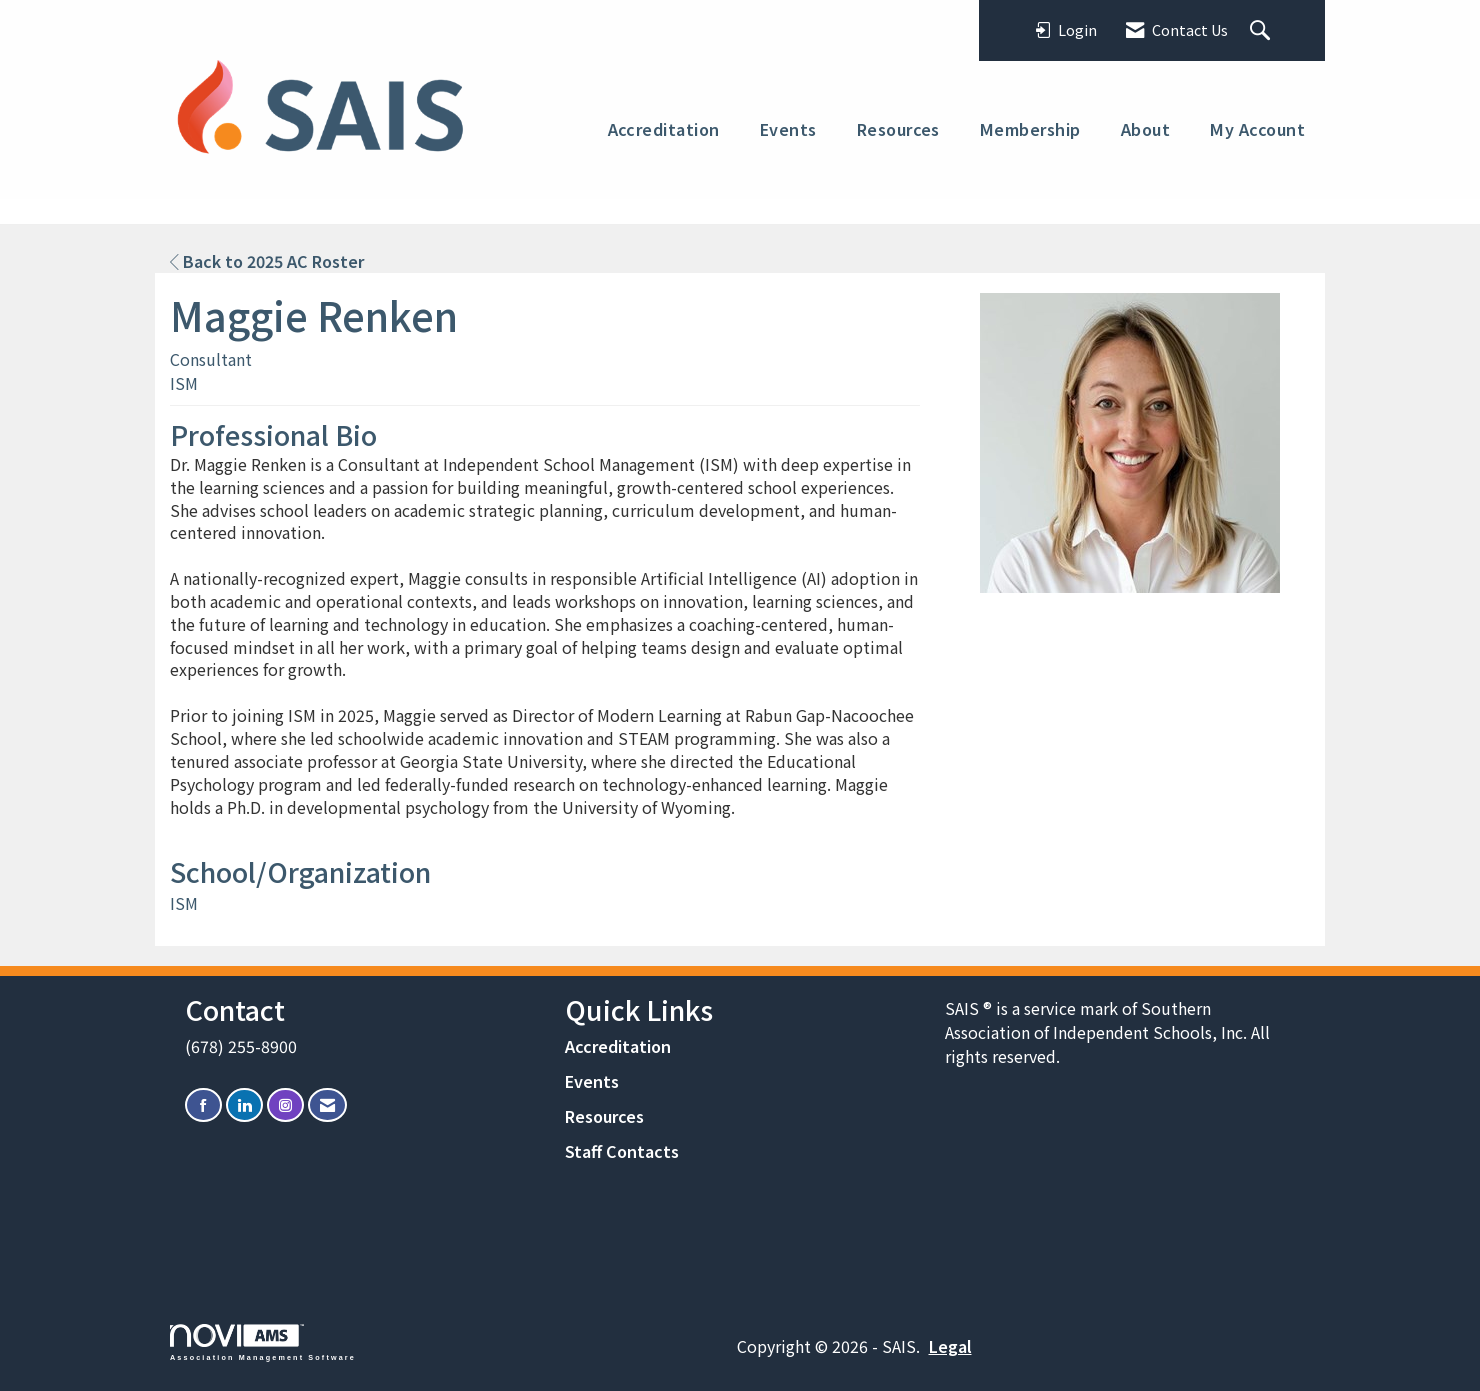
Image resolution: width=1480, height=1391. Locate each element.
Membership (1030, 129)
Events (788, 129)
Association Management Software (263, 1342)
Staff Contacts (622, 1151)
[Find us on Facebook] (203, 1105)
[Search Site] (1262, 31)
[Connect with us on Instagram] (285, 1105)
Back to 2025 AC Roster (267, 261)
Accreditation (664, 129)
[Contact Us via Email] (327, 1105)
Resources (898, 129)
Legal (950, 1346)
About (1145, 129)
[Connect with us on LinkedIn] (244, 1105)
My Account (1257, 129)
